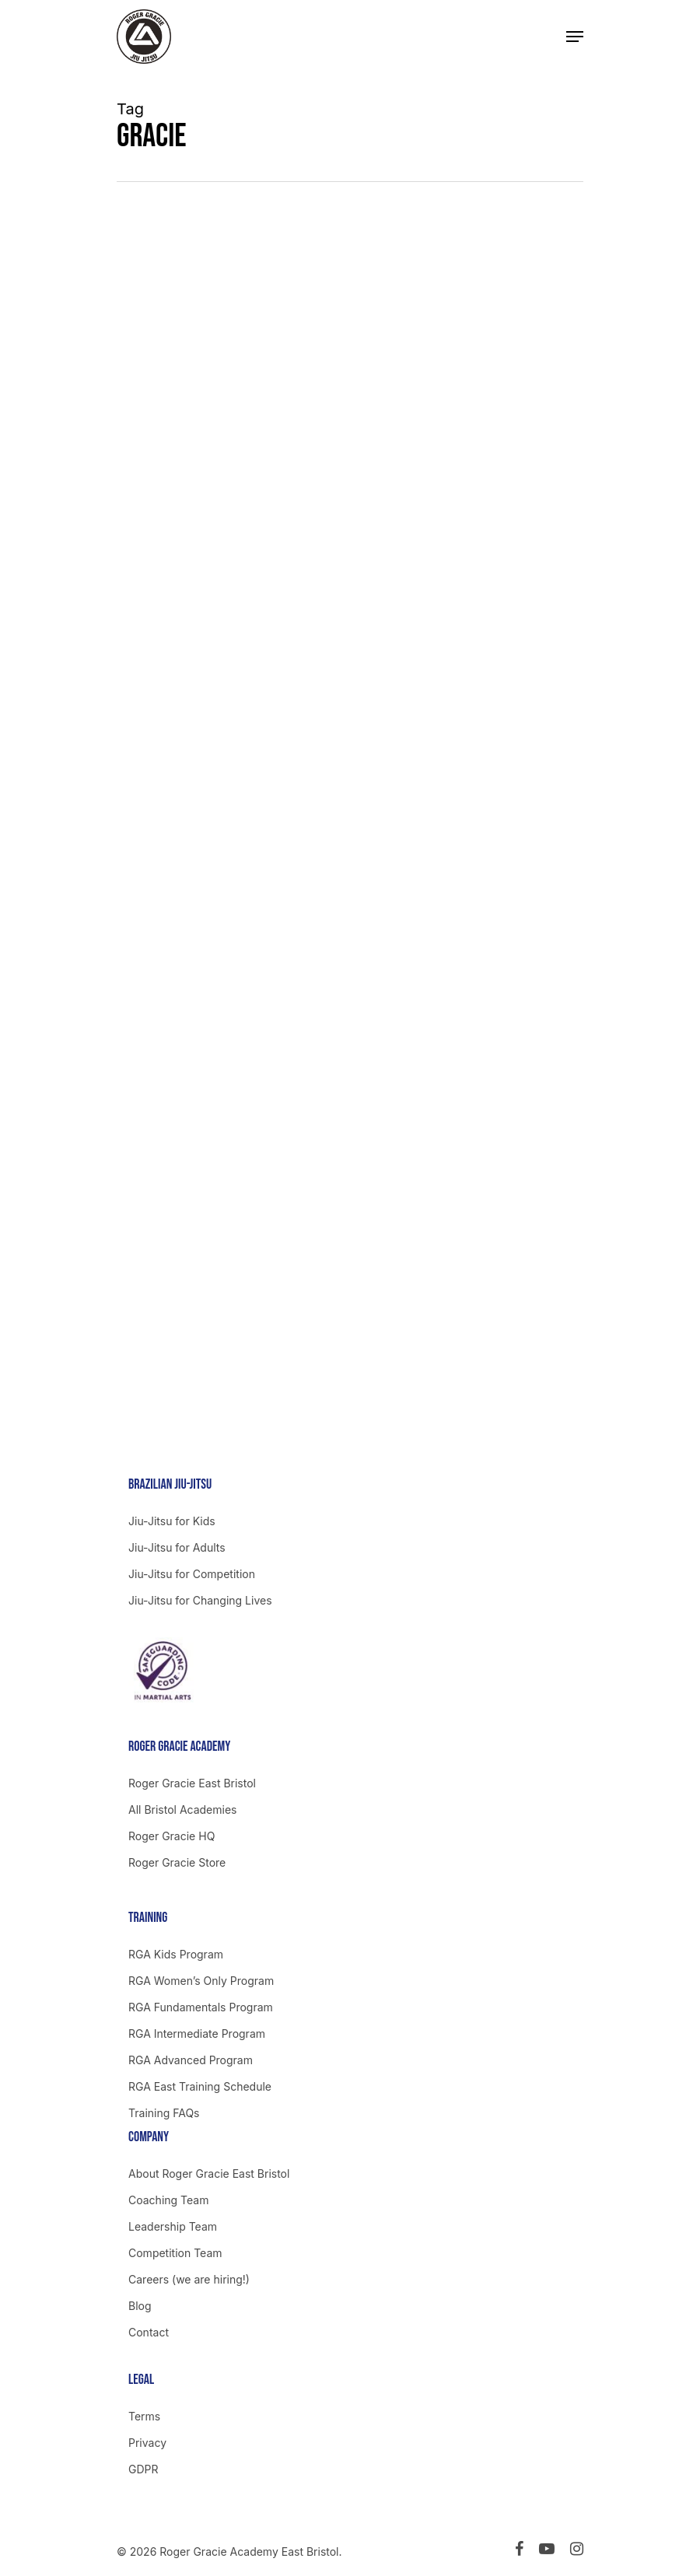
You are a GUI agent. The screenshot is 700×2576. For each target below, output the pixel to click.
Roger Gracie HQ (171, 1836)
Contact (148, 2332)
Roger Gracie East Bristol (192, 1783)
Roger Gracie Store (177, 1862)
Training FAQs (164, 2112)
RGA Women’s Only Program (201, 1980)
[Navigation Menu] (574, 36)
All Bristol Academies (182, 1809)
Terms (144, 2416)
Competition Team (175, 2252)
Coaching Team (168, 2200)
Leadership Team (172, 2226)
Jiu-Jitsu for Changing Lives (200, 1600)
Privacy (147, 2442)
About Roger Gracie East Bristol (208, 2173)
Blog (140, 2305)
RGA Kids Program (175, 1954)
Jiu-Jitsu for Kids (171, 1521)
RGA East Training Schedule (199, 2086)
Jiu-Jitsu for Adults (177, 1547)
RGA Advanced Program (190, 2060)
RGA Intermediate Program (196, 2033)
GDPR (143, 2469)
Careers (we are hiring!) (189, 2279)
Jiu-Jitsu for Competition (191, 1573)
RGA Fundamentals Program (200, 2007)
